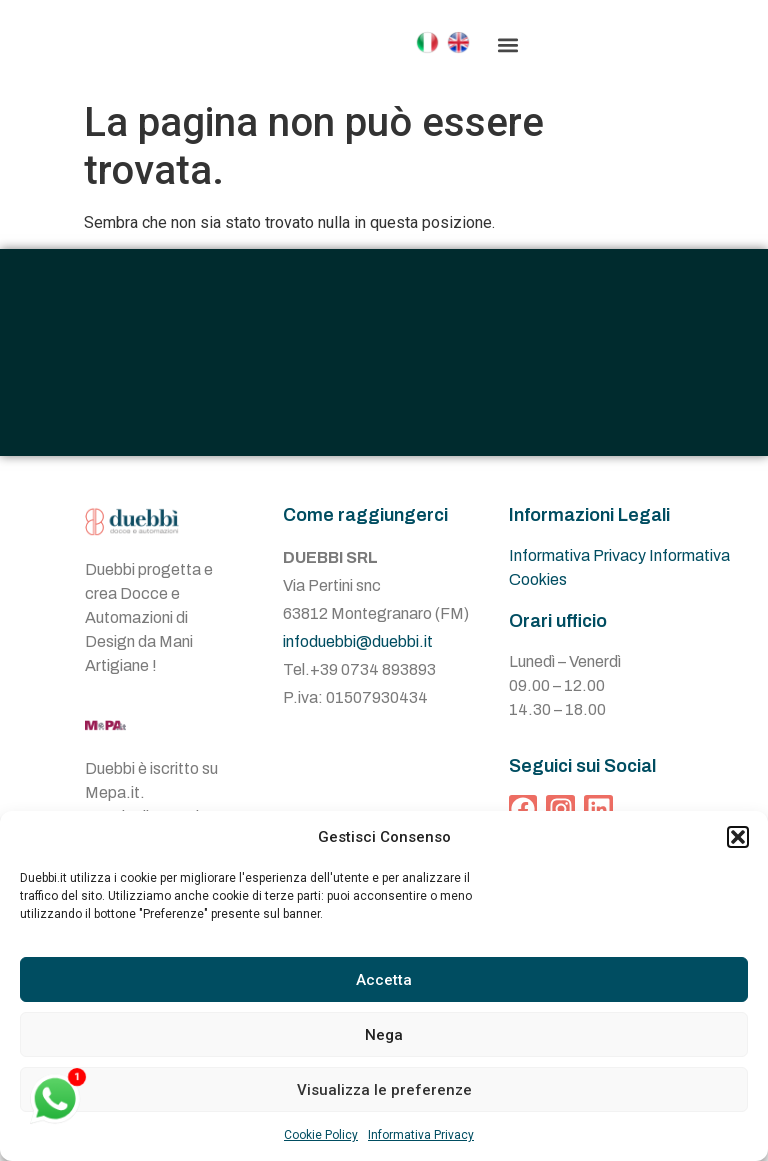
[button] (738, 837)
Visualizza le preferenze (384, 1090)
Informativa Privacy (421, 1135)
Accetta (384, 980)
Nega (384, 1035)
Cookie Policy (321, 1135)
